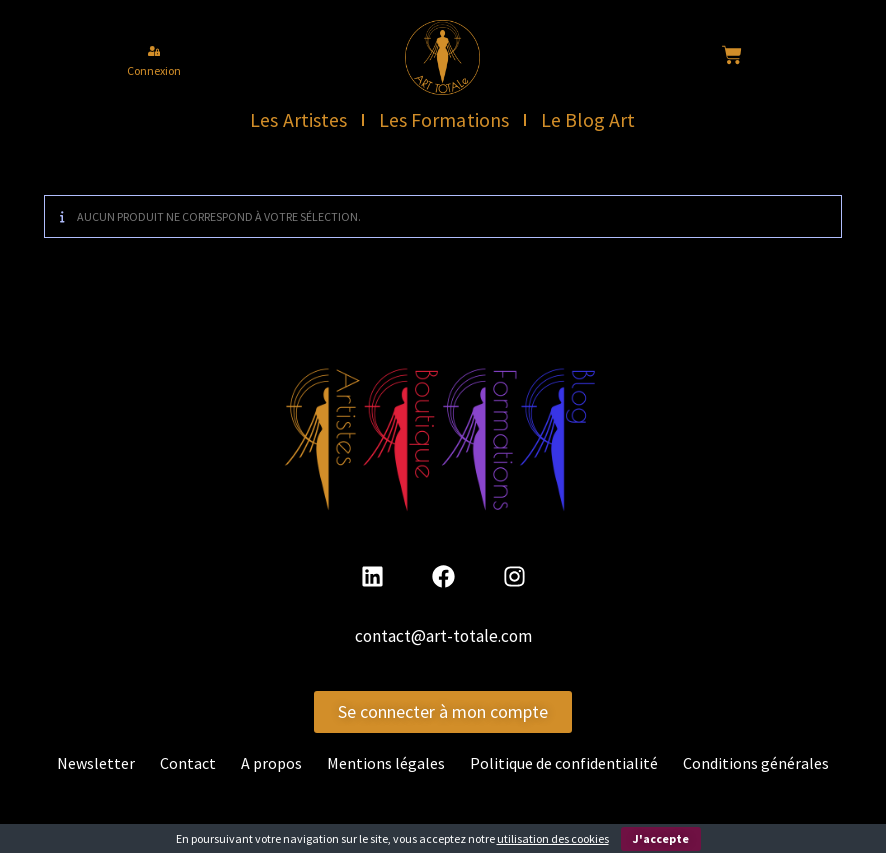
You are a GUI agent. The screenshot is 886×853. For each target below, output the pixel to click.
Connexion (154, 70)
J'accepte (661, 838)
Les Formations (444, 119)
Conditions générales (756, 763)
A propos (271, 763)
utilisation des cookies (553, 838)
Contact (188, 763)
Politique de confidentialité (564, 763)
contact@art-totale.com (443, 637)
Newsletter (96, 763)
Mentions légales (386, 763)
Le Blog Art (589, 119)
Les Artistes (299, 119)
